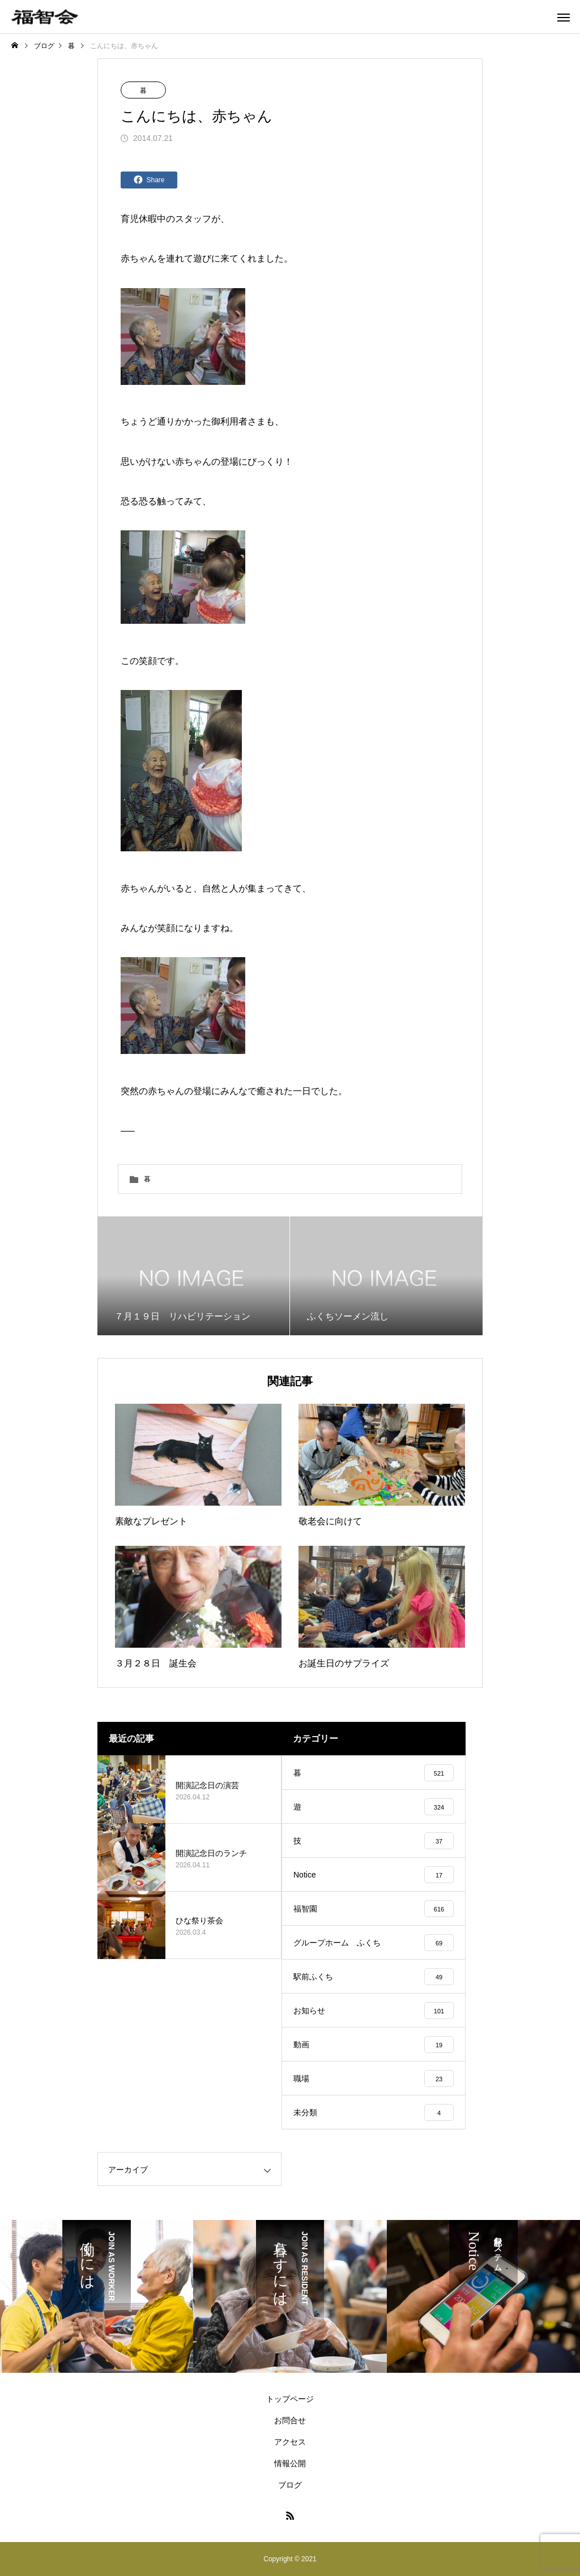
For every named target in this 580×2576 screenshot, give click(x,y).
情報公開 (290, 2463)
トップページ (290, 2398)
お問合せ (290, 2420)
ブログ (290, 2484)
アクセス (290, 2441)
